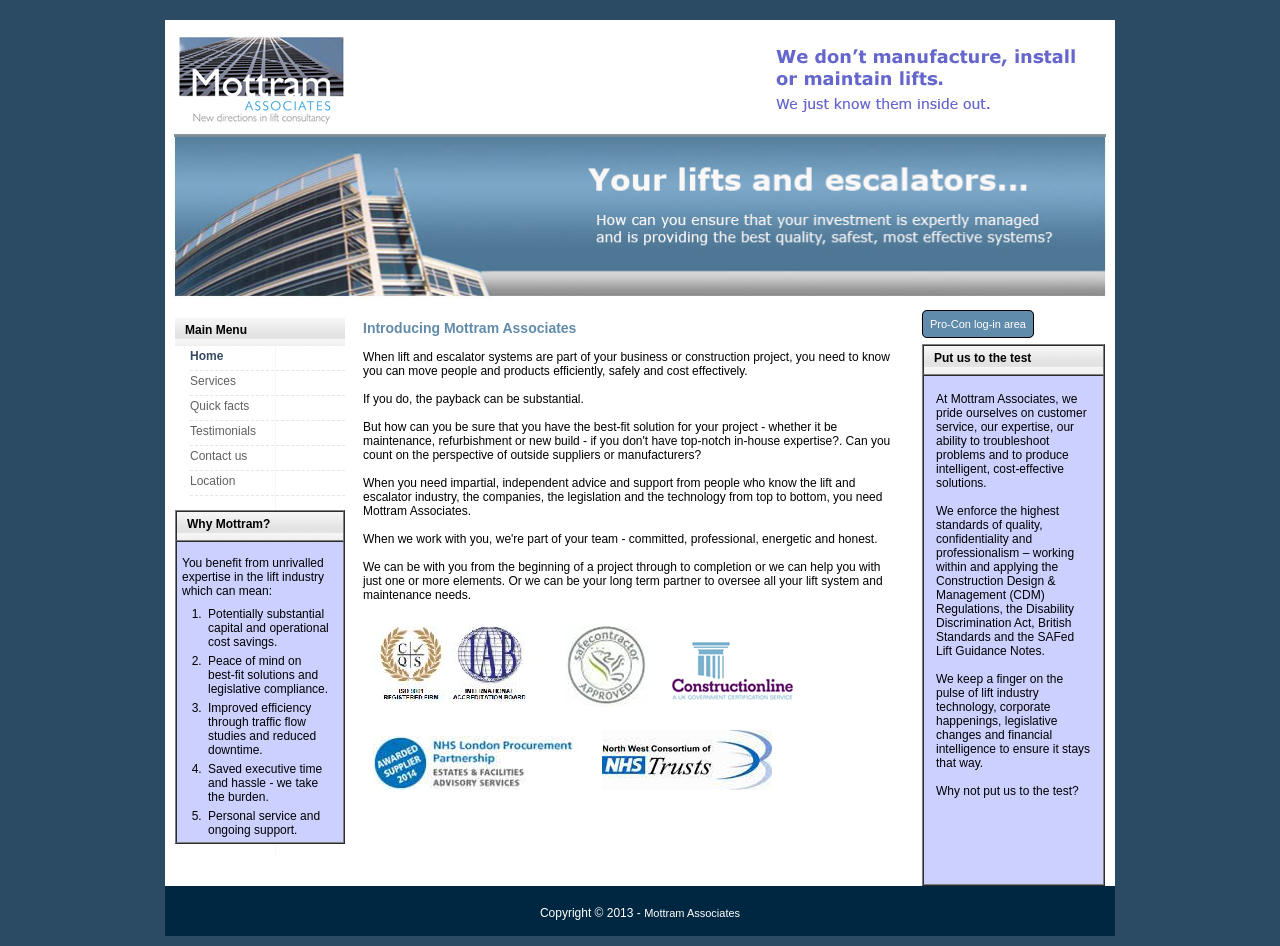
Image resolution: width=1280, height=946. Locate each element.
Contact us (218, 456)
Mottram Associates (692, 913)
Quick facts (219, 406)
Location (212, 481)
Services (213, 381)
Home (206, 356)
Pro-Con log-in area (978, 324)
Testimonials (223, 431)
